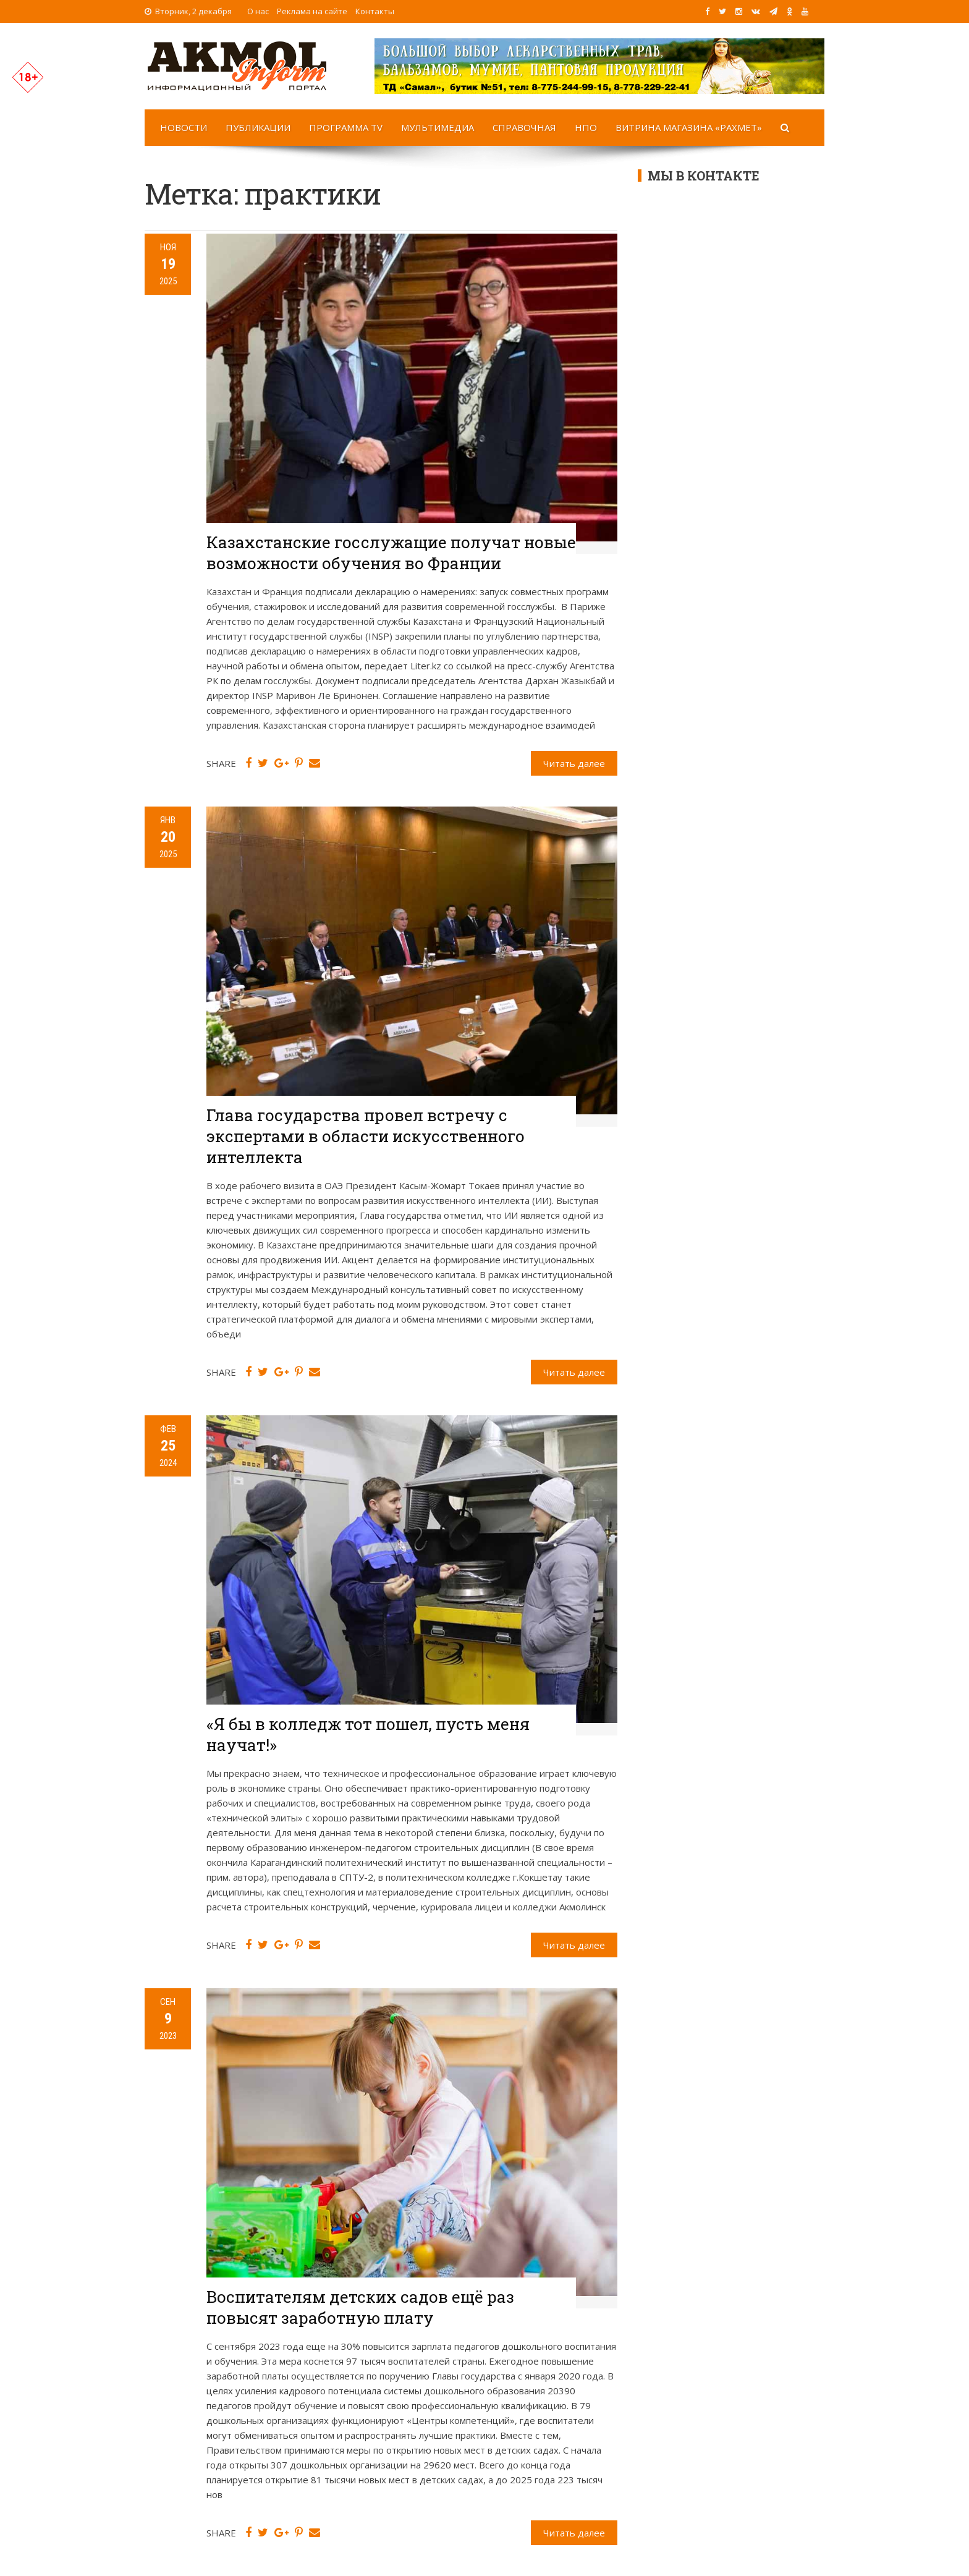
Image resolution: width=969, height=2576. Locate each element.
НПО (586, 127)
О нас (258, 11)
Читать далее (574, 763)
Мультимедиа (437, 127)
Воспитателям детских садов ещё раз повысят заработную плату (360, 2307)
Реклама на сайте (312, 11)
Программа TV (346, 127)
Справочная (524, 127)
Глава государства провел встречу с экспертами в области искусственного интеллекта (365, 1135)
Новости (183, 127)
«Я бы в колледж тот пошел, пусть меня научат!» (368, 1734)
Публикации (258, 127)
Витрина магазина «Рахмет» (689, 127)
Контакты (374, 11)
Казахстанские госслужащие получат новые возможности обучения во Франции (391, 553)
